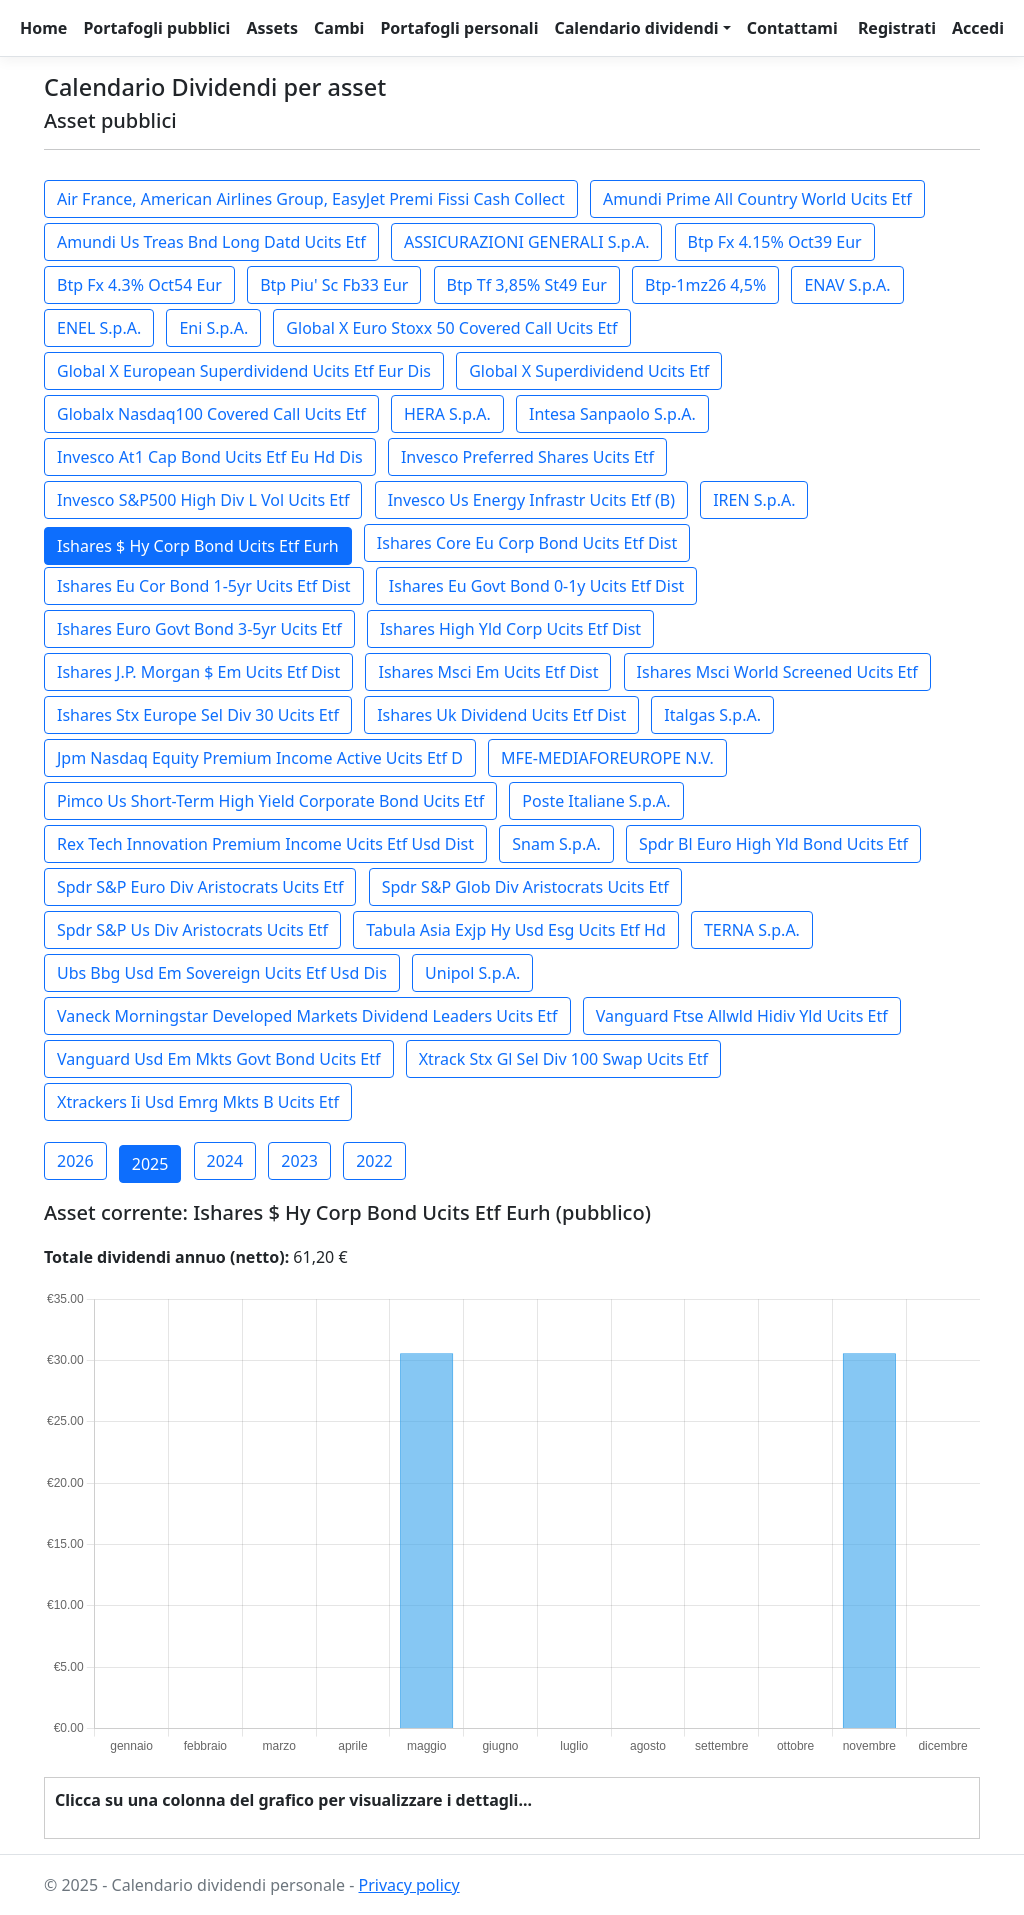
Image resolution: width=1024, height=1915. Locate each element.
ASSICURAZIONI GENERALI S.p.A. (526, 242)
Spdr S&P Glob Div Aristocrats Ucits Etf (525, 887)
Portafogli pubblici (156, 28)
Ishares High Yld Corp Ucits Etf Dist (510, 629)
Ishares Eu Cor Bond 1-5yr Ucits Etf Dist (204, 586)
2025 (150, 1164)
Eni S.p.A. (213, 328)
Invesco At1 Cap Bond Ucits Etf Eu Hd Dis (210, 457)
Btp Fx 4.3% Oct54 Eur (139, 285)
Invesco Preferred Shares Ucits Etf (527, 457)
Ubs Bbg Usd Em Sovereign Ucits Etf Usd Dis (222, 973)
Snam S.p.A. (556, 844)
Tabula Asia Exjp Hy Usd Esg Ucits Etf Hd (515, 930)
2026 (75, 1161)
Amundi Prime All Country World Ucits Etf (757, 199)
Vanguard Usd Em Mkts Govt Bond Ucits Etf (219, 1059)
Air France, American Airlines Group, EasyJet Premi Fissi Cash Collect (311, 199)
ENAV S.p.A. (847, 285)
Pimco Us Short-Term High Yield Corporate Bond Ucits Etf (270, 801)
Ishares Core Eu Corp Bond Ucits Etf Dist (527, 543)
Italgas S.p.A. (712, 715)
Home (43, 28)
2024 (225, 1161)
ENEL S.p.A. (99, 328)
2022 (374, 1161)
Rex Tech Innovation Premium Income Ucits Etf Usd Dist (265, 844)
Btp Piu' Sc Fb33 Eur (334, 285)
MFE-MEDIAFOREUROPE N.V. (607, 758)
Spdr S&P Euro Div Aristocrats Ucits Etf (200, 887)
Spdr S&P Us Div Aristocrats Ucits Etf (192, 930)
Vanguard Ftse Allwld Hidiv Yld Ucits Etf (742, 1016)
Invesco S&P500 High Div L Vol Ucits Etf (203, 500)
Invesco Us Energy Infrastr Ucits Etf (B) (531, 500)
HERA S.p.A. (447, 414)
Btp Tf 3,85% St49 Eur (527, 285)
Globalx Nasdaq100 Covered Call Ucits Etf (211, 414)
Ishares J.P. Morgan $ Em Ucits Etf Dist (198, 672)
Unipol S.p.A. (472, 973)
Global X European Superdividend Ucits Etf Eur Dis (244, 371)
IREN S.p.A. (754, 500)
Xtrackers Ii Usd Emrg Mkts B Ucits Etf (198, 1102)
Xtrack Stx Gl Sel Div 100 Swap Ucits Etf (563, 1059)
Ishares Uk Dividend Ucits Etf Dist (501, 715)
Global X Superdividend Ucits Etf (589, 371)
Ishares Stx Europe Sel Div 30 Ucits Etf (198, 715)
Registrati (897, 28)
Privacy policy (408, 1885)
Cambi (339, 28)
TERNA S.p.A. (752, 930)
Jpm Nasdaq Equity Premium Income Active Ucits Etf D (260, 758)
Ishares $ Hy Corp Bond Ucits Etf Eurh (198, 546)
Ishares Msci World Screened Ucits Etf (777, 672)
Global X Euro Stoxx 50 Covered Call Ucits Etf (451, 328)
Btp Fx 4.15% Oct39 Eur (775, 242)
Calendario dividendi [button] (636, 28)
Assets (272, 28)
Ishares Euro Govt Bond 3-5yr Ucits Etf (199, 629)
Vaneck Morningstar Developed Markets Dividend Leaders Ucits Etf (307, 1016)
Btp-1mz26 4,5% (705, 285)
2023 (299, 1161)
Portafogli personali (459, 28)
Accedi (978, 28)
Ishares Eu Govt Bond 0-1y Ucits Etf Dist (537, 586)
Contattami (792, 28)
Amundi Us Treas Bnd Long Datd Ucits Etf (211, 242)
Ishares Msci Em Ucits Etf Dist (488, 672)
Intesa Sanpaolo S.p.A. (612, 414)
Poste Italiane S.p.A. (596, 801)
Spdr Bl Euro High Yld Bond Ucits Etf (773, 844)
